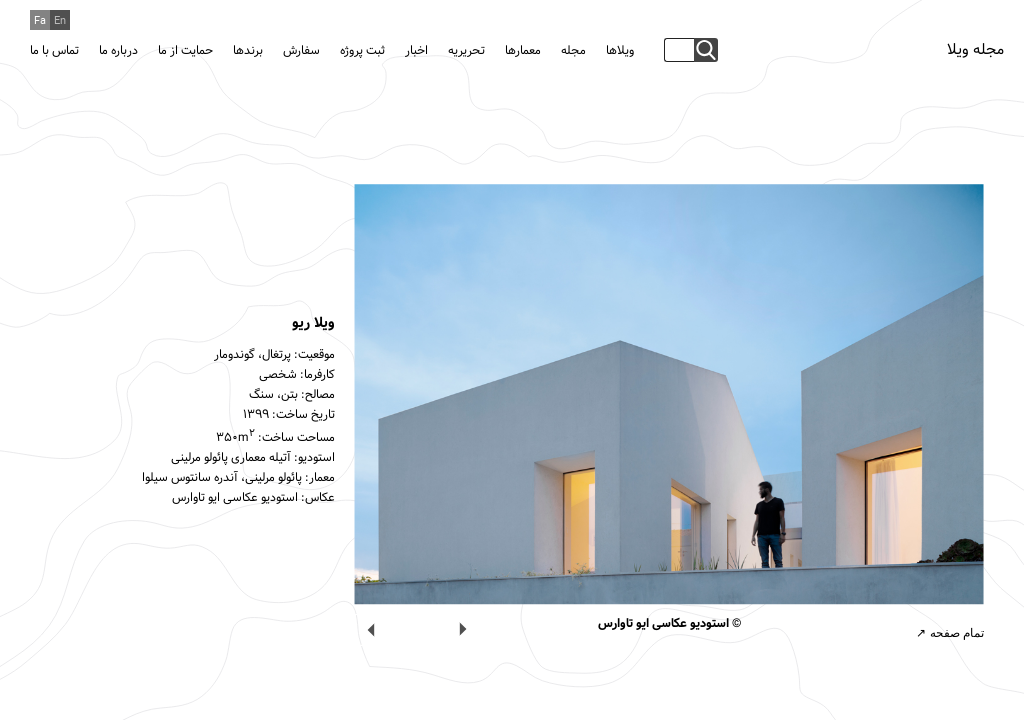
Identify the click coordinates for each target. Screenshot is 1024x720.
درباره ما (118, 51)
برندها (248, 51)
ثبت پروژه (362, 51)
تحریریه (466, 51)
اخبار (416, 51)
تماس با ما (54, 51)
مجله (573, 51)
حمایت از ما (185, 51)
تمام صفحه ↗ (950, 633)
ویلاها (620, 51)
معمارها (523, 51)
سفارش (301, 51)
